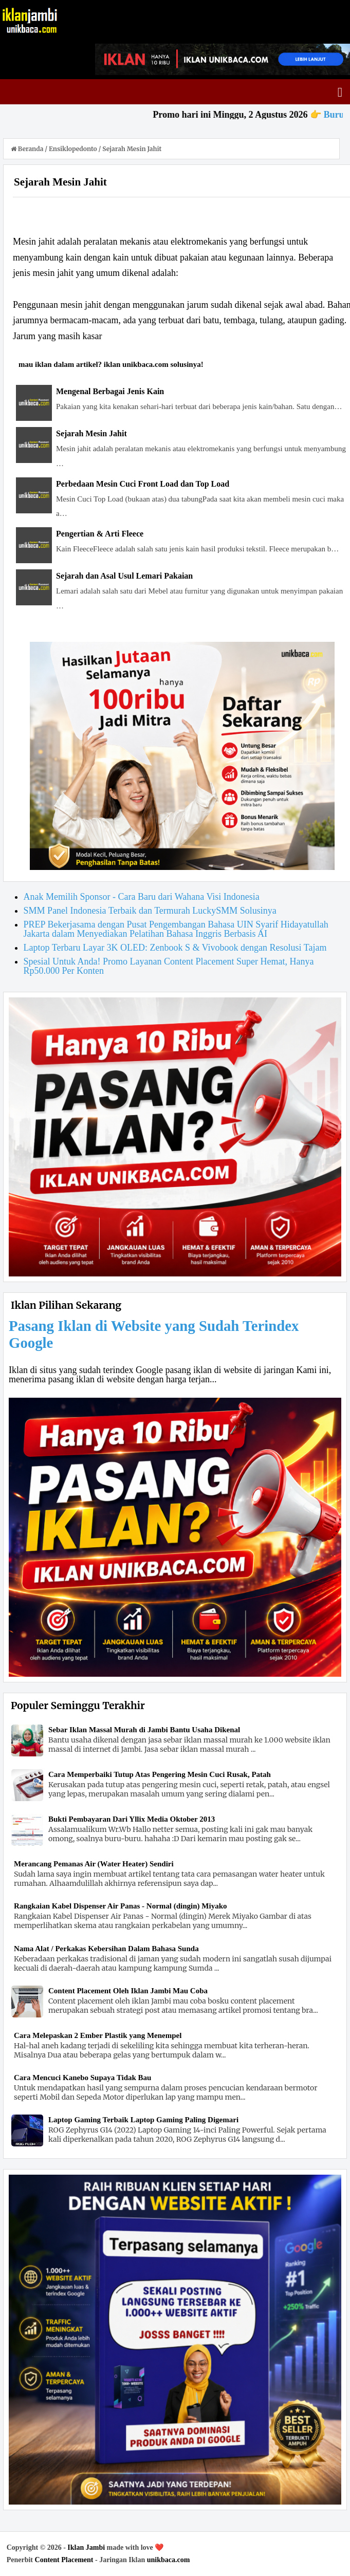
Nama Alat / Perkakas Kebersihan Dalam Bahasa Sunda (106, 1948)
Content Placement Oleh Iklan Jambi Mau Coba (128, 1991)
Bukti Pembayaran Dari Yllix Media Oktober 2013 (131, 1819)
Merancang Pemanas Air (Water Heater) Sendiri (94, 1864)
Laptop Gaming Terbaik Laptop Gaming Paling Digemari (143, 2120)
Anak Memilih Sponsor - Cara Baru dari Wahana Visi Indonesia (142, 897)
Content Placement (64, 2560)
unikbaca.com (168, 2560)
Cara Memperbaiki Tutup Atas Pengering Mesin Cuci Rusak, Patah (159, 1774)
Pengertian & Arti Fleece (99, 533)
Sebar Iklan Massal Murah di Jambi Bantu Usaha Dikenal (144, 1730)
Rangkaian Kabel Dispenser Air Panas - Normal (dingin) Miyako (120, 1906)
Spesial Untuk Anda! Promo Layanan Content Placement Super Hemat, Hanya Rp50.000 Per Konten (169, 966)
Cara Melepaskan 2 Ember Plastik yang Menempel (97, 2035)
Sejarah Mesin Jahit (91, 433)
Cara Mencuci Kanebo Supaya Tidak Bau (82, 2077)
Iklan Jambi (86, 2547)
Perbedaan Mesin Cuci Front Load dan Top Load (142, 483)
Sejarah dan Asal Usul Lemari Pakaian (124, 575)
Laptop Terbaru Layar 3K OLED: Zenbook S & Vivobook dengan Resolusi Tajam (175, 947)
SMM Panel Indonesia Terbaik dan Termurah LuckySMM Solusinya (150, 910)
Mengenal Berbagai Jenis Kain (110, 391)
